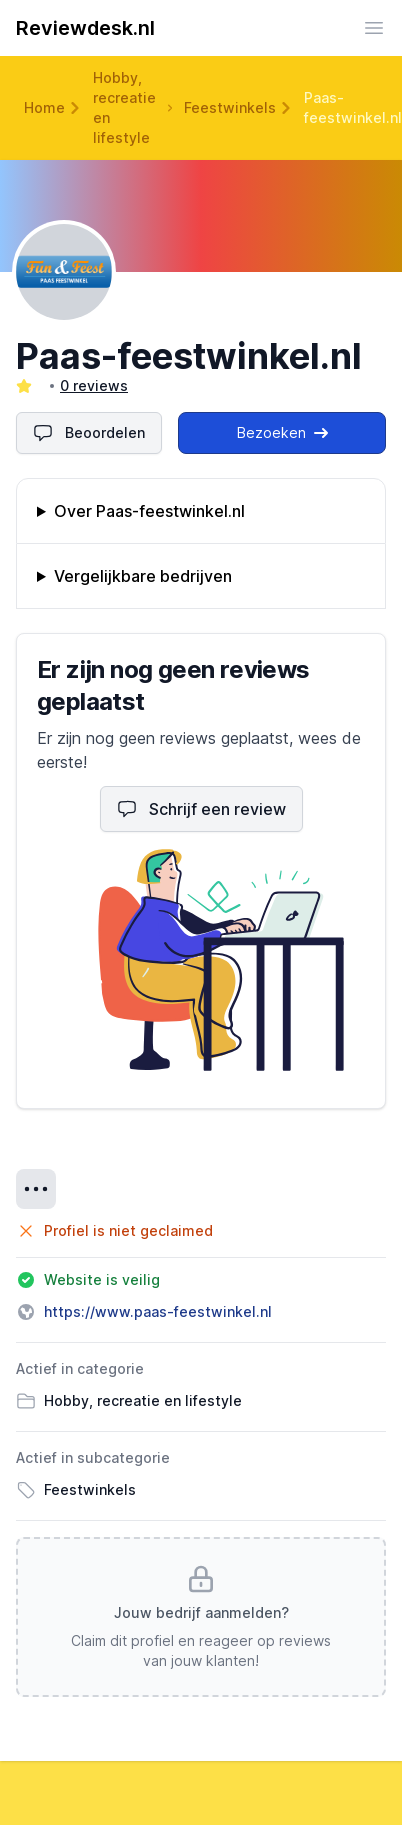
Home (44, 107)
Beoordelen (89, 433)
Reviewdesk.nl (85, 28)
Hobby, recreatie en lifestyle (124, 107)
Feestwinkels (230, 107)
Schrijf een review (201, 809)
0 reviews (94, 385)
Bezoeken (282, 432)
